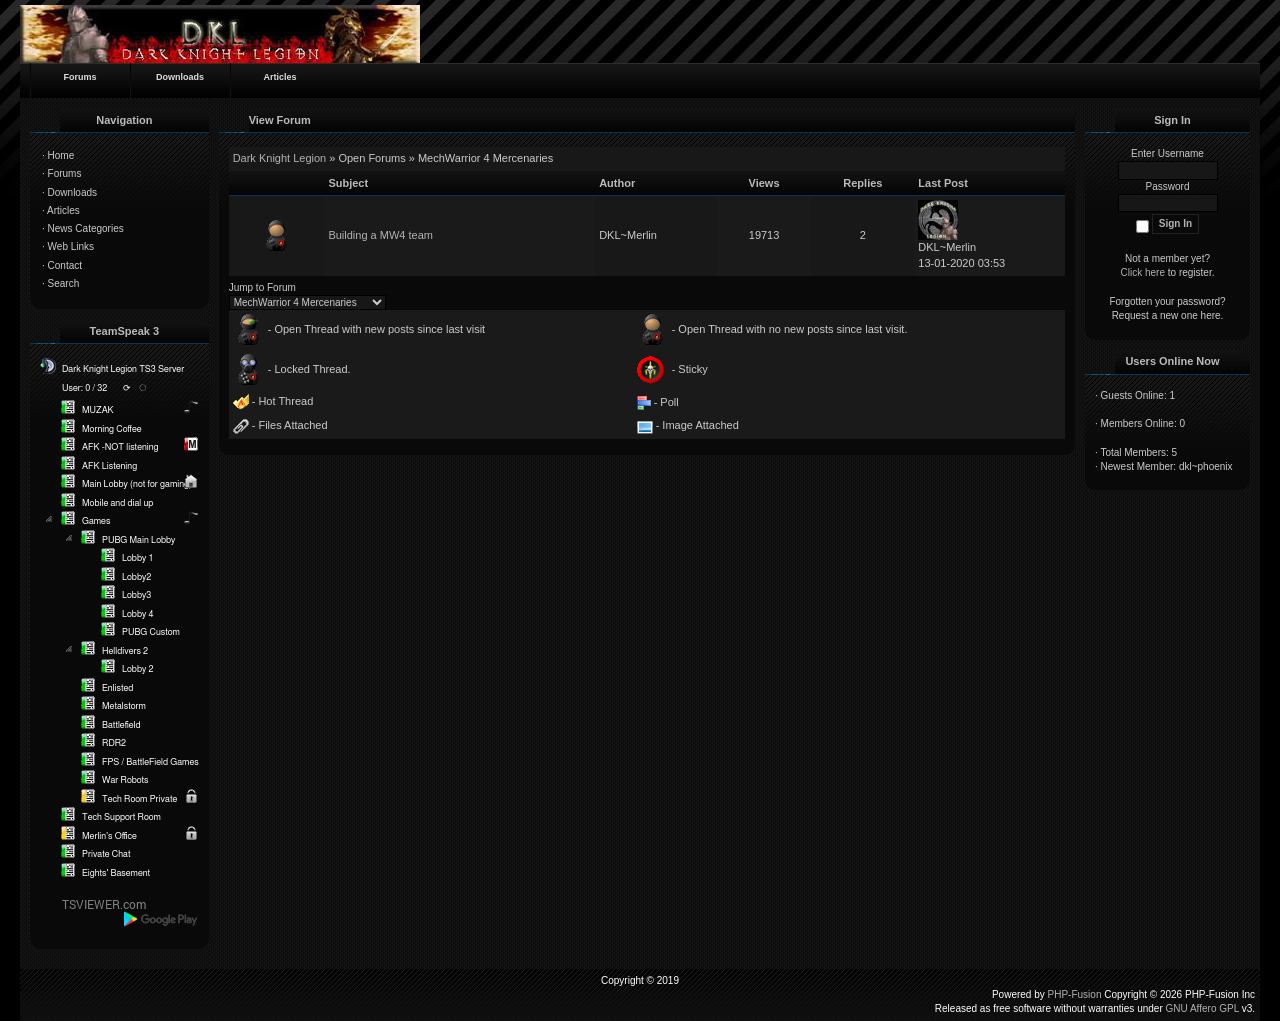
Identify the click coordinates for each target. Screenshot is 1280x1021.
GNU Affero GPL (1202, 1008)
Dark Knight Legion (280, 158)
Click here (1143, 272)
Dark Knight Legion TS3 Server (123, 369)
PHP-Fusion (1075, 994)
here (1211, 315)
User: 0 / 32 (84, 388)
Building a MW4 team (380, 235)
